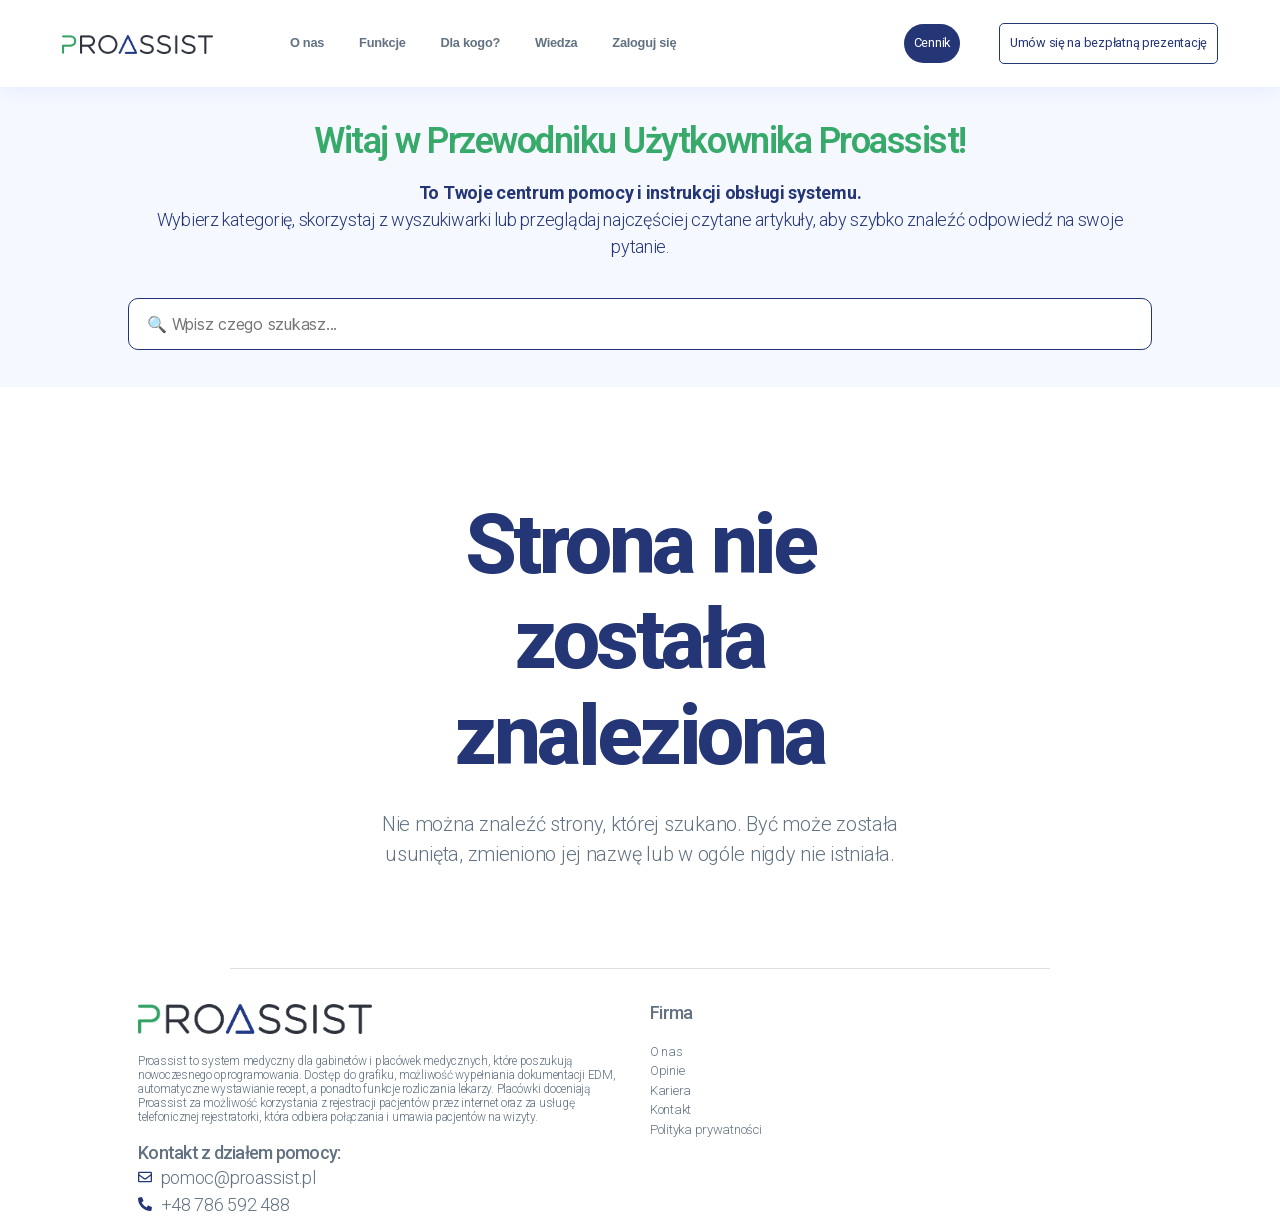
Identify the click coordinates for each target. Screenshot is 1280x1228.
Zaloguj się (644, 42)
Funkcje (382, 42)
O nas (307, 42)
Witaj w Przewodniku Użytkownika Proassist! (639, 141)
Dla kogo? (470, 42)
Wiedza (556, 42)
